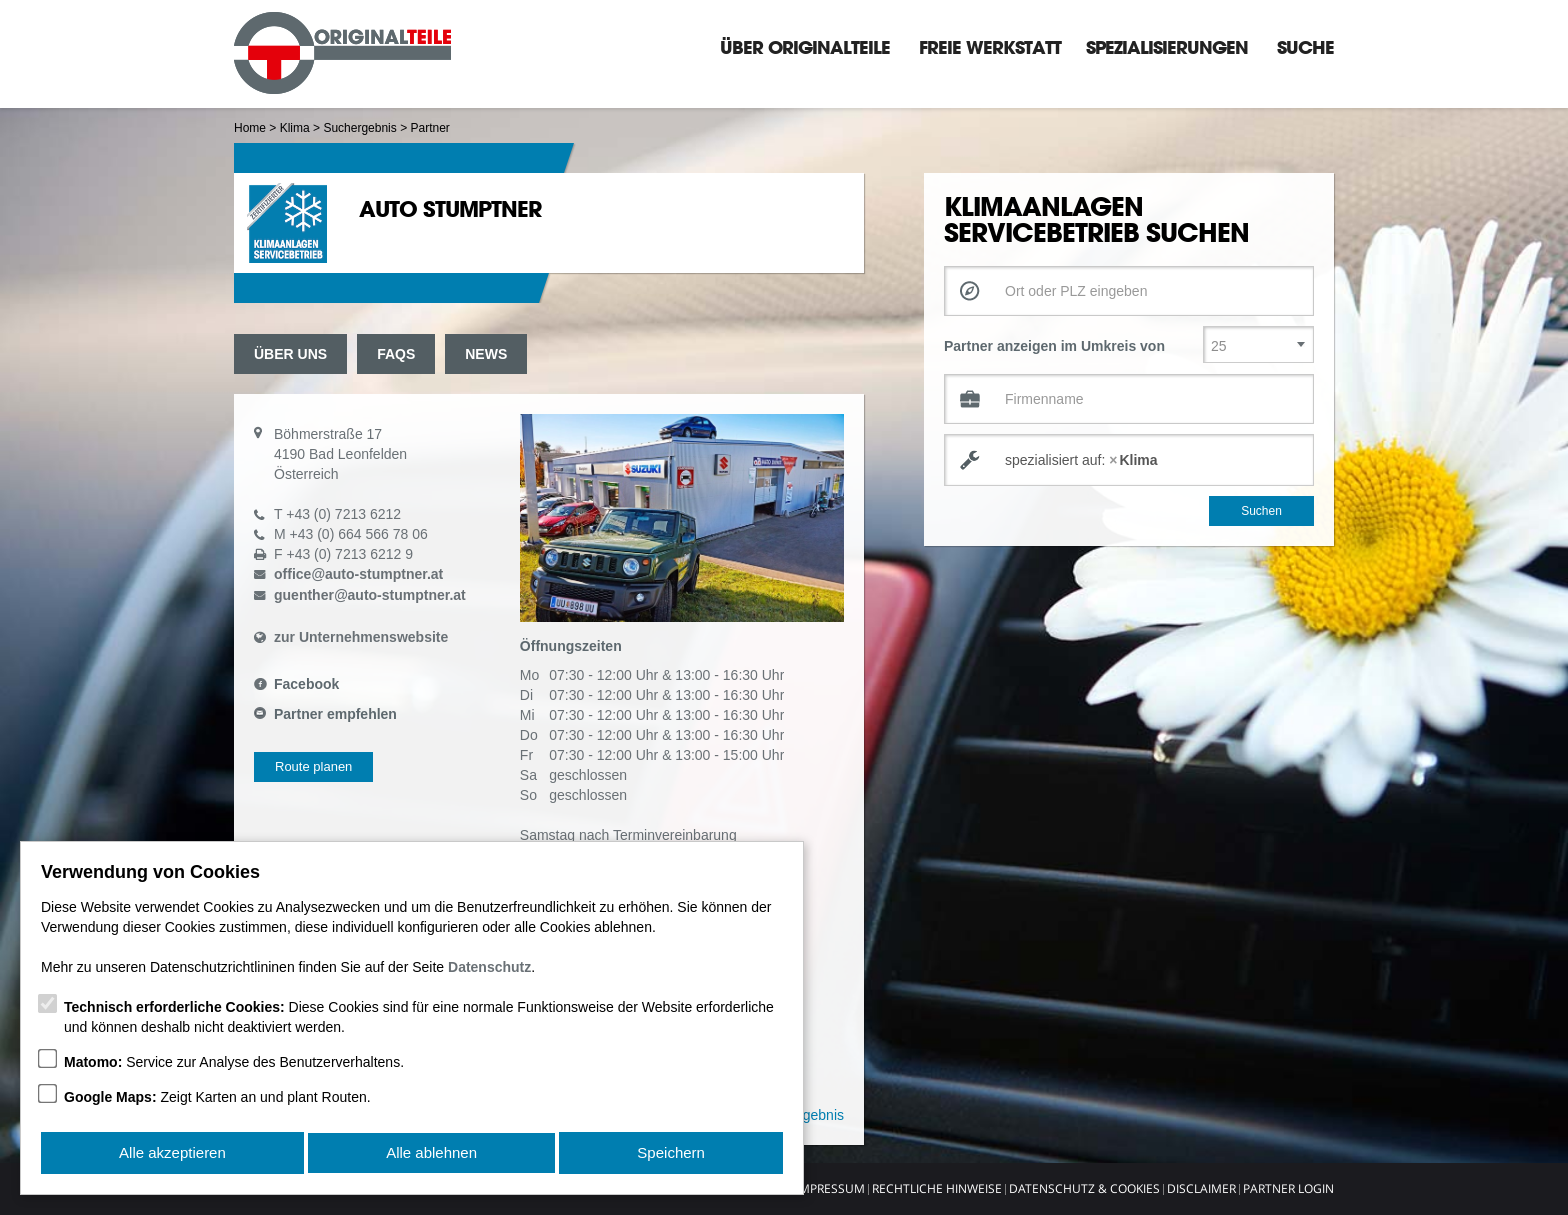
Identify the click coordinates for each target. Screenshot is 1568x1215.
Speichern (672, 1153)
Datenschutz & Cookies (1084, 1188)
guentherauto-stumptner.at (370, 595)
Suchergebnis (359, 128)
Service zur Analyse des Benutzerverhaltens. (234, 1064)
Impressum (830, 1188)
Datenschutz (489, 969)
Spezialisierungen (1167, 47)
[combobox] (1129, 460)
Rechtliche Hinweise (937, 1188)
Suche (1305, 47)
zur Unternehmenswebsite (361, 637)
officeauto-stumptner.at (358, 574)
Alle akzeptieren (172, 1153)
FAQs (396, 354)
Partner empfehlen (335, 714)
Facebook (306, 684)
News (486, 354)
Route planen (313, 766)
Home (250, 128)
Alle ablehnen (431, 1153)
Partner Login (1288, 1188)
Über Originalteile (805, 47)
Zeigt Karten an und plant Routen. (217, 1099)
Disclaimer (1201, 1188)
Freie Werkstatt (990, 47)
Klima (295, 128)
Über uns (290, 354)
